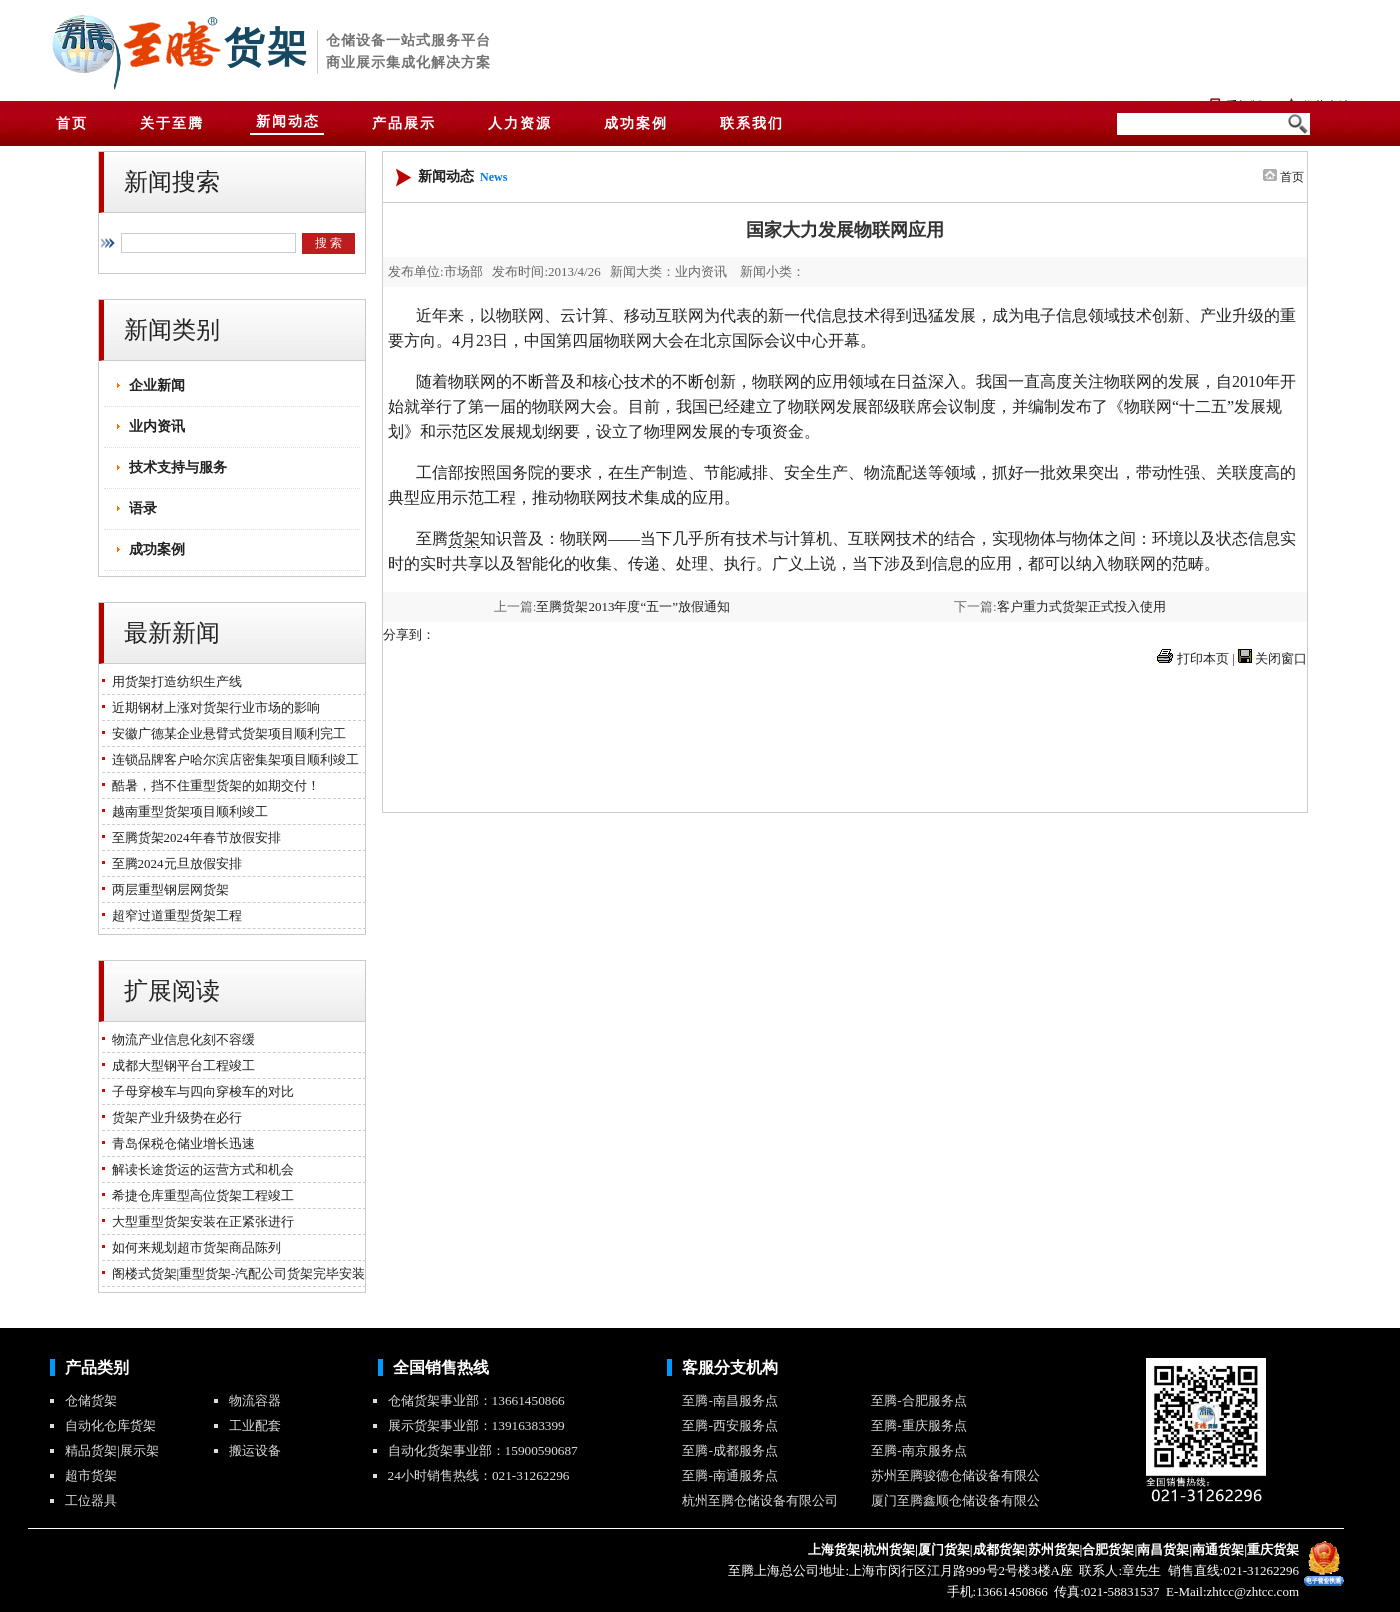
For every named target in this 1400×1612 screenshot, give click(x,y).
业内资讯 (157, 426)
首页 (1292, 177)
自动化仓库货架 (110, 1425)
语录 (143, 508)
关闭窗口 (1281, 658)
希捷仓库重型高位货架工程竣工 (199, 1195)
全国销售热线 (441, 1367)
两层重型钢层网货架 (167, 889)
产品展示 (404, 123)
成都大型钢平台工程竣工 (180, 1065)
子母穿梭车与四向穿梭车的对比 (199, 1091)
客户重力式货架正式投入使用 (1081, 606)
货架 (267, 47)
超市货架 (91, 1475)
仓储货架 (91, 1400)
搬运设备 (255, 1450)
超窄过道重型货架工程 (173, 915)
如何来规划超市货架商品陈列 (193, 1247)
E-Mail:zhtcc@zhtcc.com (1231, 1591)
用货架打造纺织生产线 (173, 681)
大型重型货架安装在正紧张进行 (199, 1221)
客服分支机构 (730, 1367)
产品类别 (97, 1367)
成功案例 (157, 549)
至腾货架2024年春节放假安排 (193, 837)
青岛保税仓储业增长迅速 (180, 1143)
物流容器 (255, 1400)
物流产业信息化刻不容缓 (180, 1039)
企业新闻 (157, 385)
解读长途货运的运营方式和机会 (199, 1169)
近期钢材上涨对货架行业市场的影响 (212, 707)
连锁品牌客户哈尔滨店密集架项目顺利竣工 (232, 759)
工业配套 (255, 1425)
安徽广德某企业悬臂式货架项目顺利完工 (225, 733)
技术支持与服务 (178, 467)
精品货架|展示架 (112, 1450)
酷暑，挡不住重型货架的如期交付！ (212, 785)
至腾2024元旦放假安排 (173, 863)
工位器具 (91, 1500)
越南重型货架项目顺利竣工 (186, 811)
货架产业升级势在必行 (173, 1117)
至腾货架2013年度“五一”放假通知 (633, 606)
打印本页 (1203, 658)
